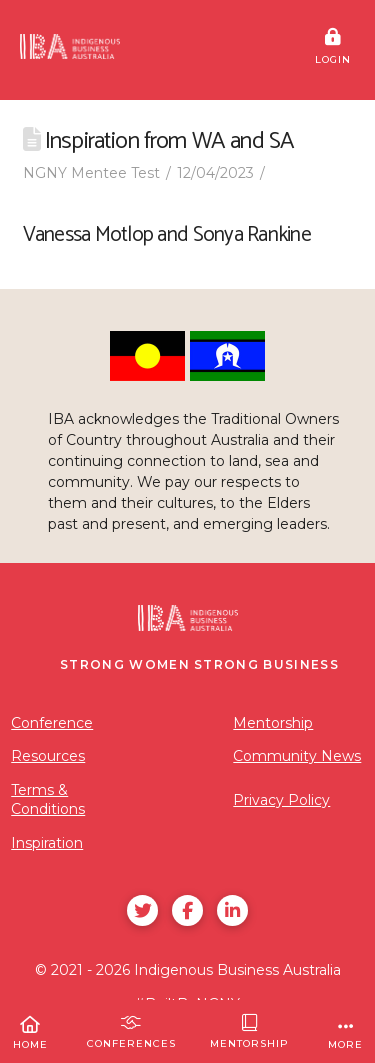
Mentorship (273, 723)
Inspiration (47, 843)
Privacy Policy (281, 800)
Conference (52, 723)
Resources (48, 756)
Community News (297, 756)
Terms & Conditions (48, 800)
